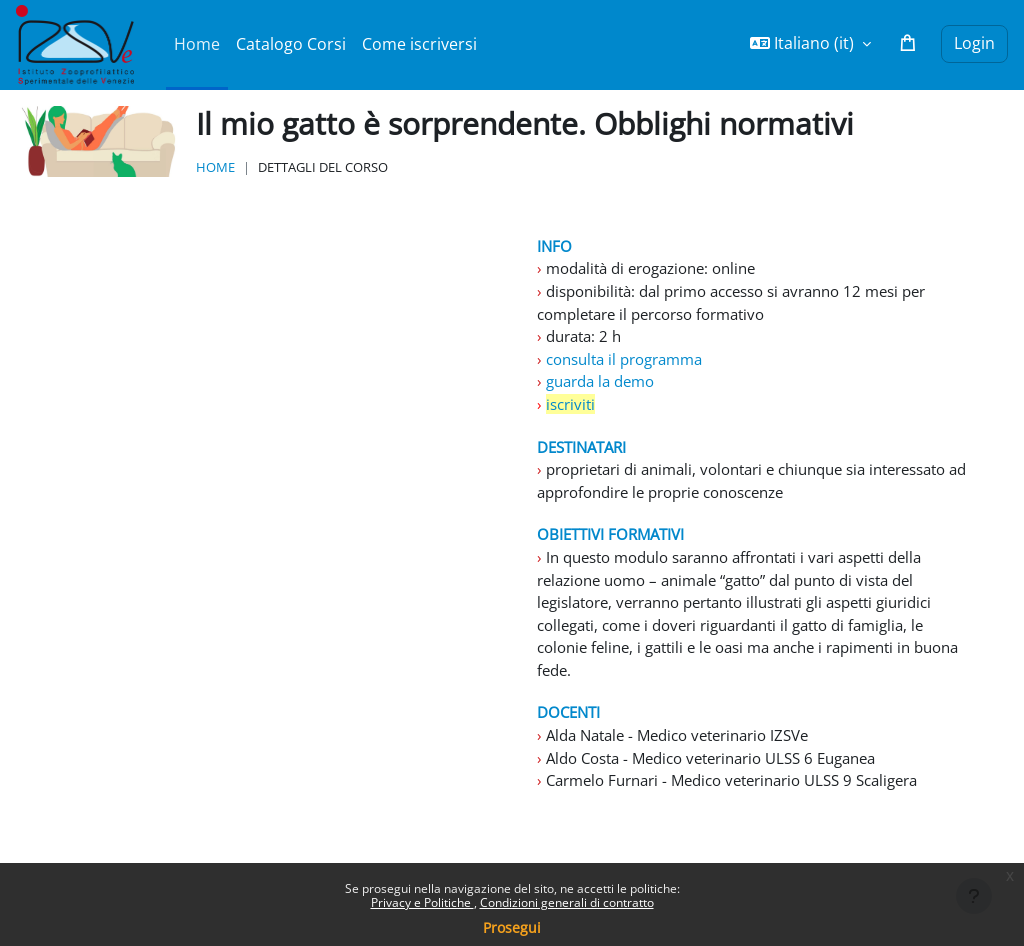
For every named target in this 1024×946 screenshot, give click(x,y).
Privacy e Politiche (422, 902)
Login (974, 43)
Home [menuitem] (197, 44)
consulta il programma (632, 364)
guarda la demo (605, 388)
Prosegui (512, 927)
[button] (810, 44)
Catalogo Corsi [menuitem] (291, 44)
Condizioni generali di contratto (567, 902)
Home (215, 167)
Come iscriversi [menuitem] (419, 44)
